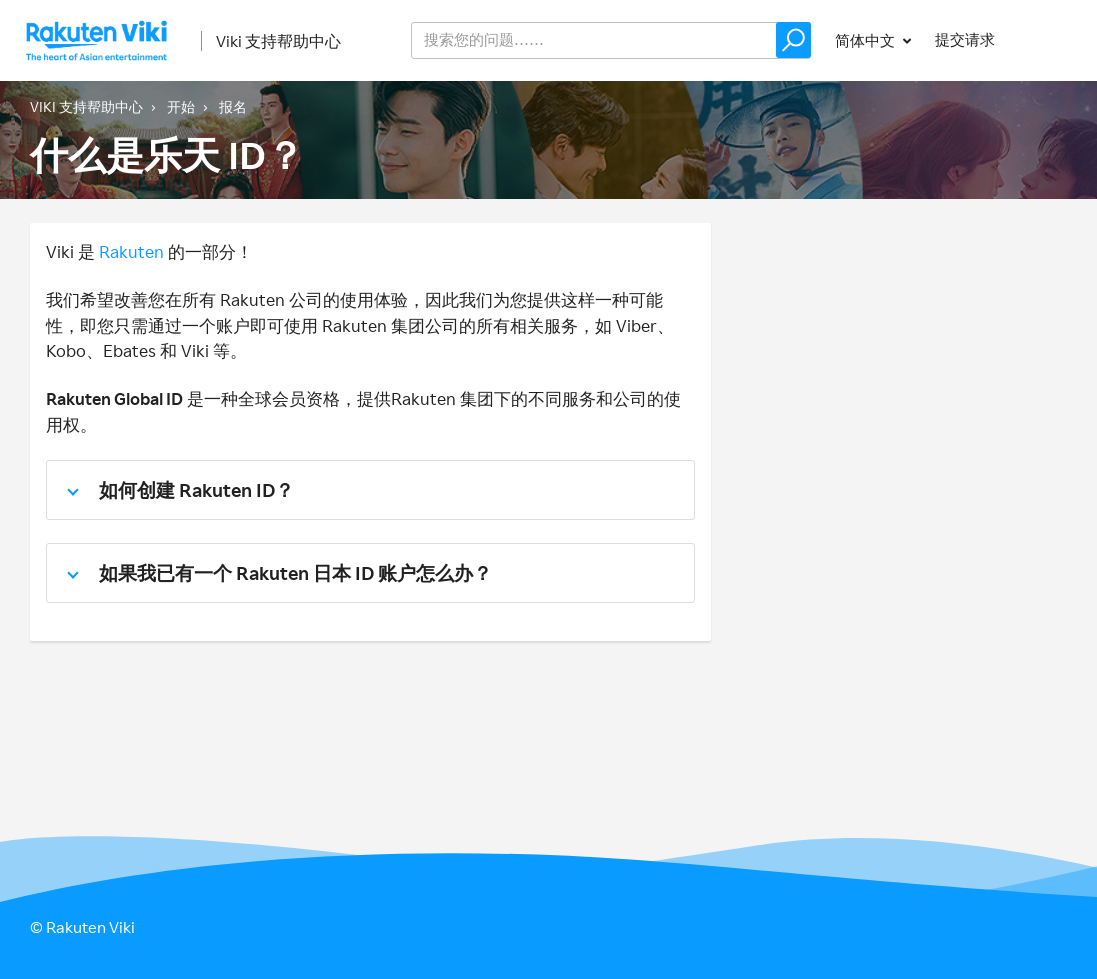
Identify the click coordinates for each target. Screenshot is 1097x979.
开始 (181, 106)
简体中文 (866, 40)
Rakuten (131, 251)
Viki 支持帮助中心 (278, 41)
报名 (233, 106)
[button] (793, 40)
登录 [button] (1053, 39)
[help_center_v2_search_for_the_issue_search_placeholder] (611, 40)
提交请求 (965, 39)
